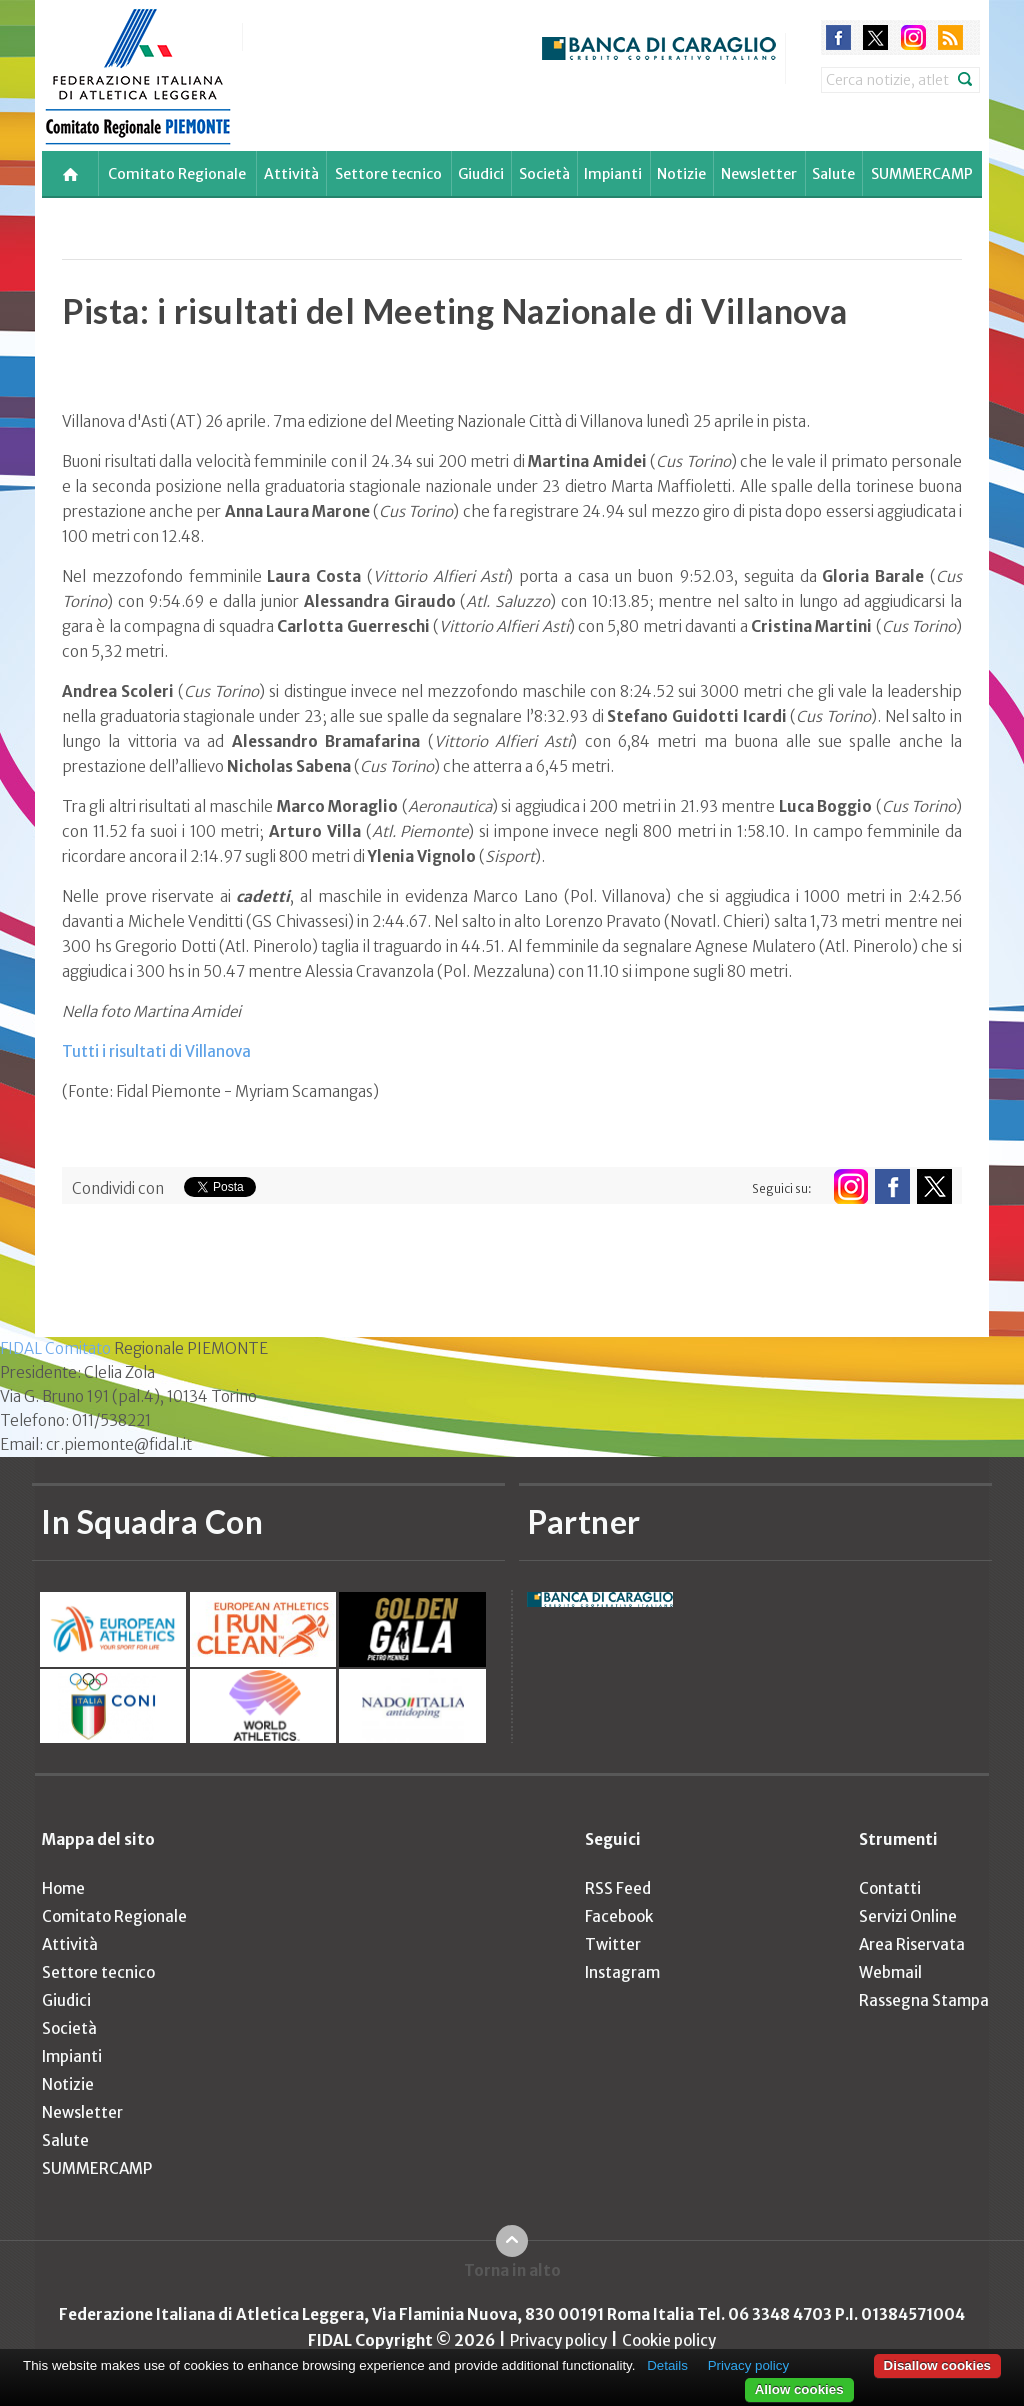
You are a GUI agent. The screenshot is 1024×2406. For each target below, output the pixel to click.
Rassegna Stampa (924, 2000)
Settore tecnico (388, 174)
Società (544, 174)
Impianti (613, 174)
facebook (838, 37)
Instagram (622, 1972)
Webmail (890, 1972)
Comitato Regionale (177, 174)
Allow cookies (799, 2389)
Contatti (890, 1888)
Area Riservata (912, 1944)
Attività (291, 174)
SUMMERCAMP (922, 174)
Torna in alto (512, 2270)
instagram (913, 37)
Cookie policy (669, 2340)
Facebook (619, 1916)
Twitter (613, 1944)
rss (950, 37)
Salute (833, 174)
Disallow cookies (937, 2365)
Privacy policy (558, 2340)
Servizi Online (908, 1916)
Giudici (481, 174)
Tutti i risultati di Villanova (156, 1051)
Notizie (681, 174)
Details (667, 2365)
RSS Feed (618, 1888)
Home (63, 1888)
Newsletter (759, 174)
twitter (875, 37)
